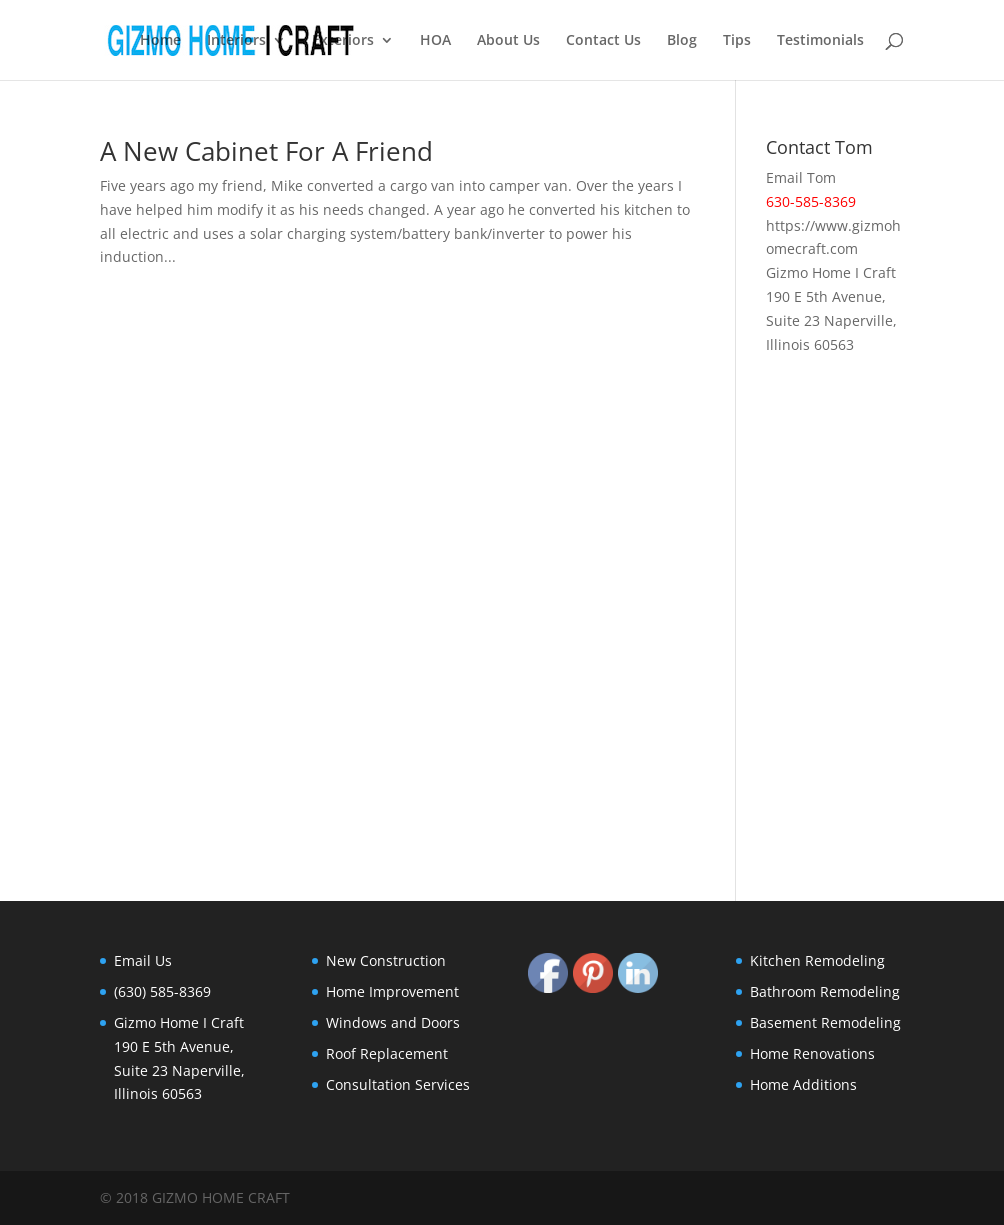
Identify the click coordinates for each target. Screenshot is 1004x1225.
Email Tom (801, 177)
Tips (737, 41)
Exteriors (343, 41)
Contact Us (603, 41)
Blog (682, 41)
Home (160, 41)
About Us (508, 41)
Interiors (236, 41)
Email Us (143, 960)
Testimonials (820, 41)
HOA (435, 41)
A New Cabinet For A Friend (266, 151)
